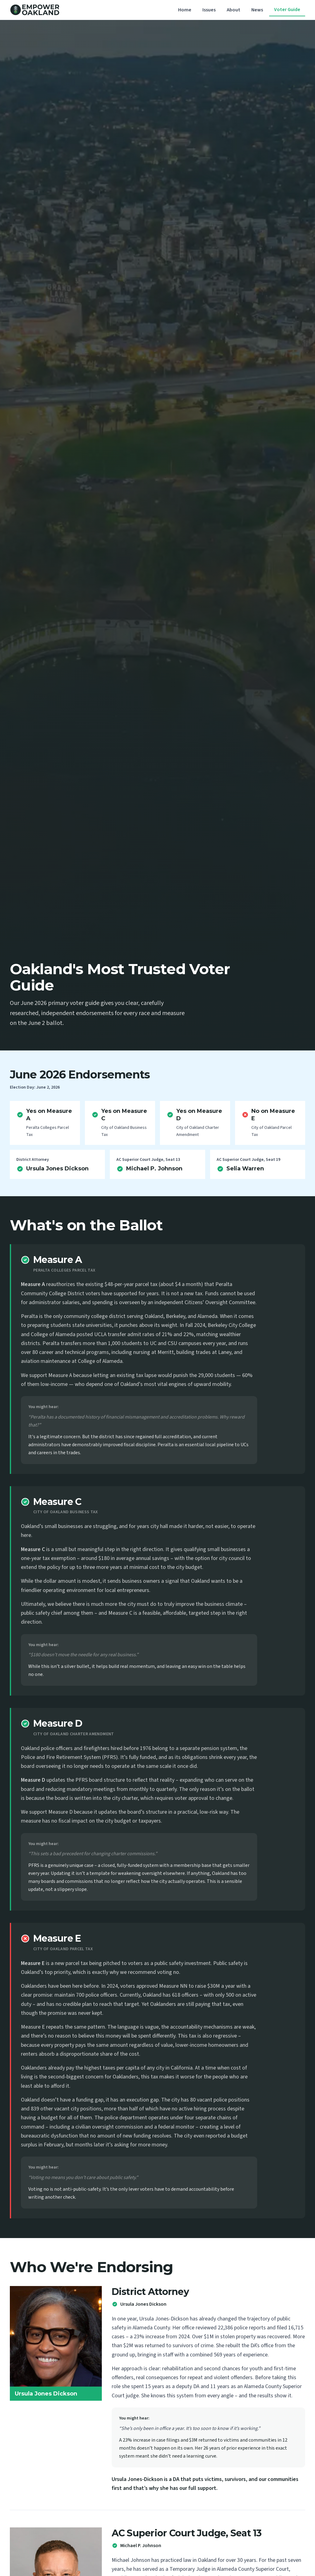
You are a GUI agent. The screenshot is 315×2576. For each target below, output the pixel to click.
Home (184, 9)
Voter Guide (287, 9)
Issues (209, 9)
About (233, 9)
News (257, 9)
